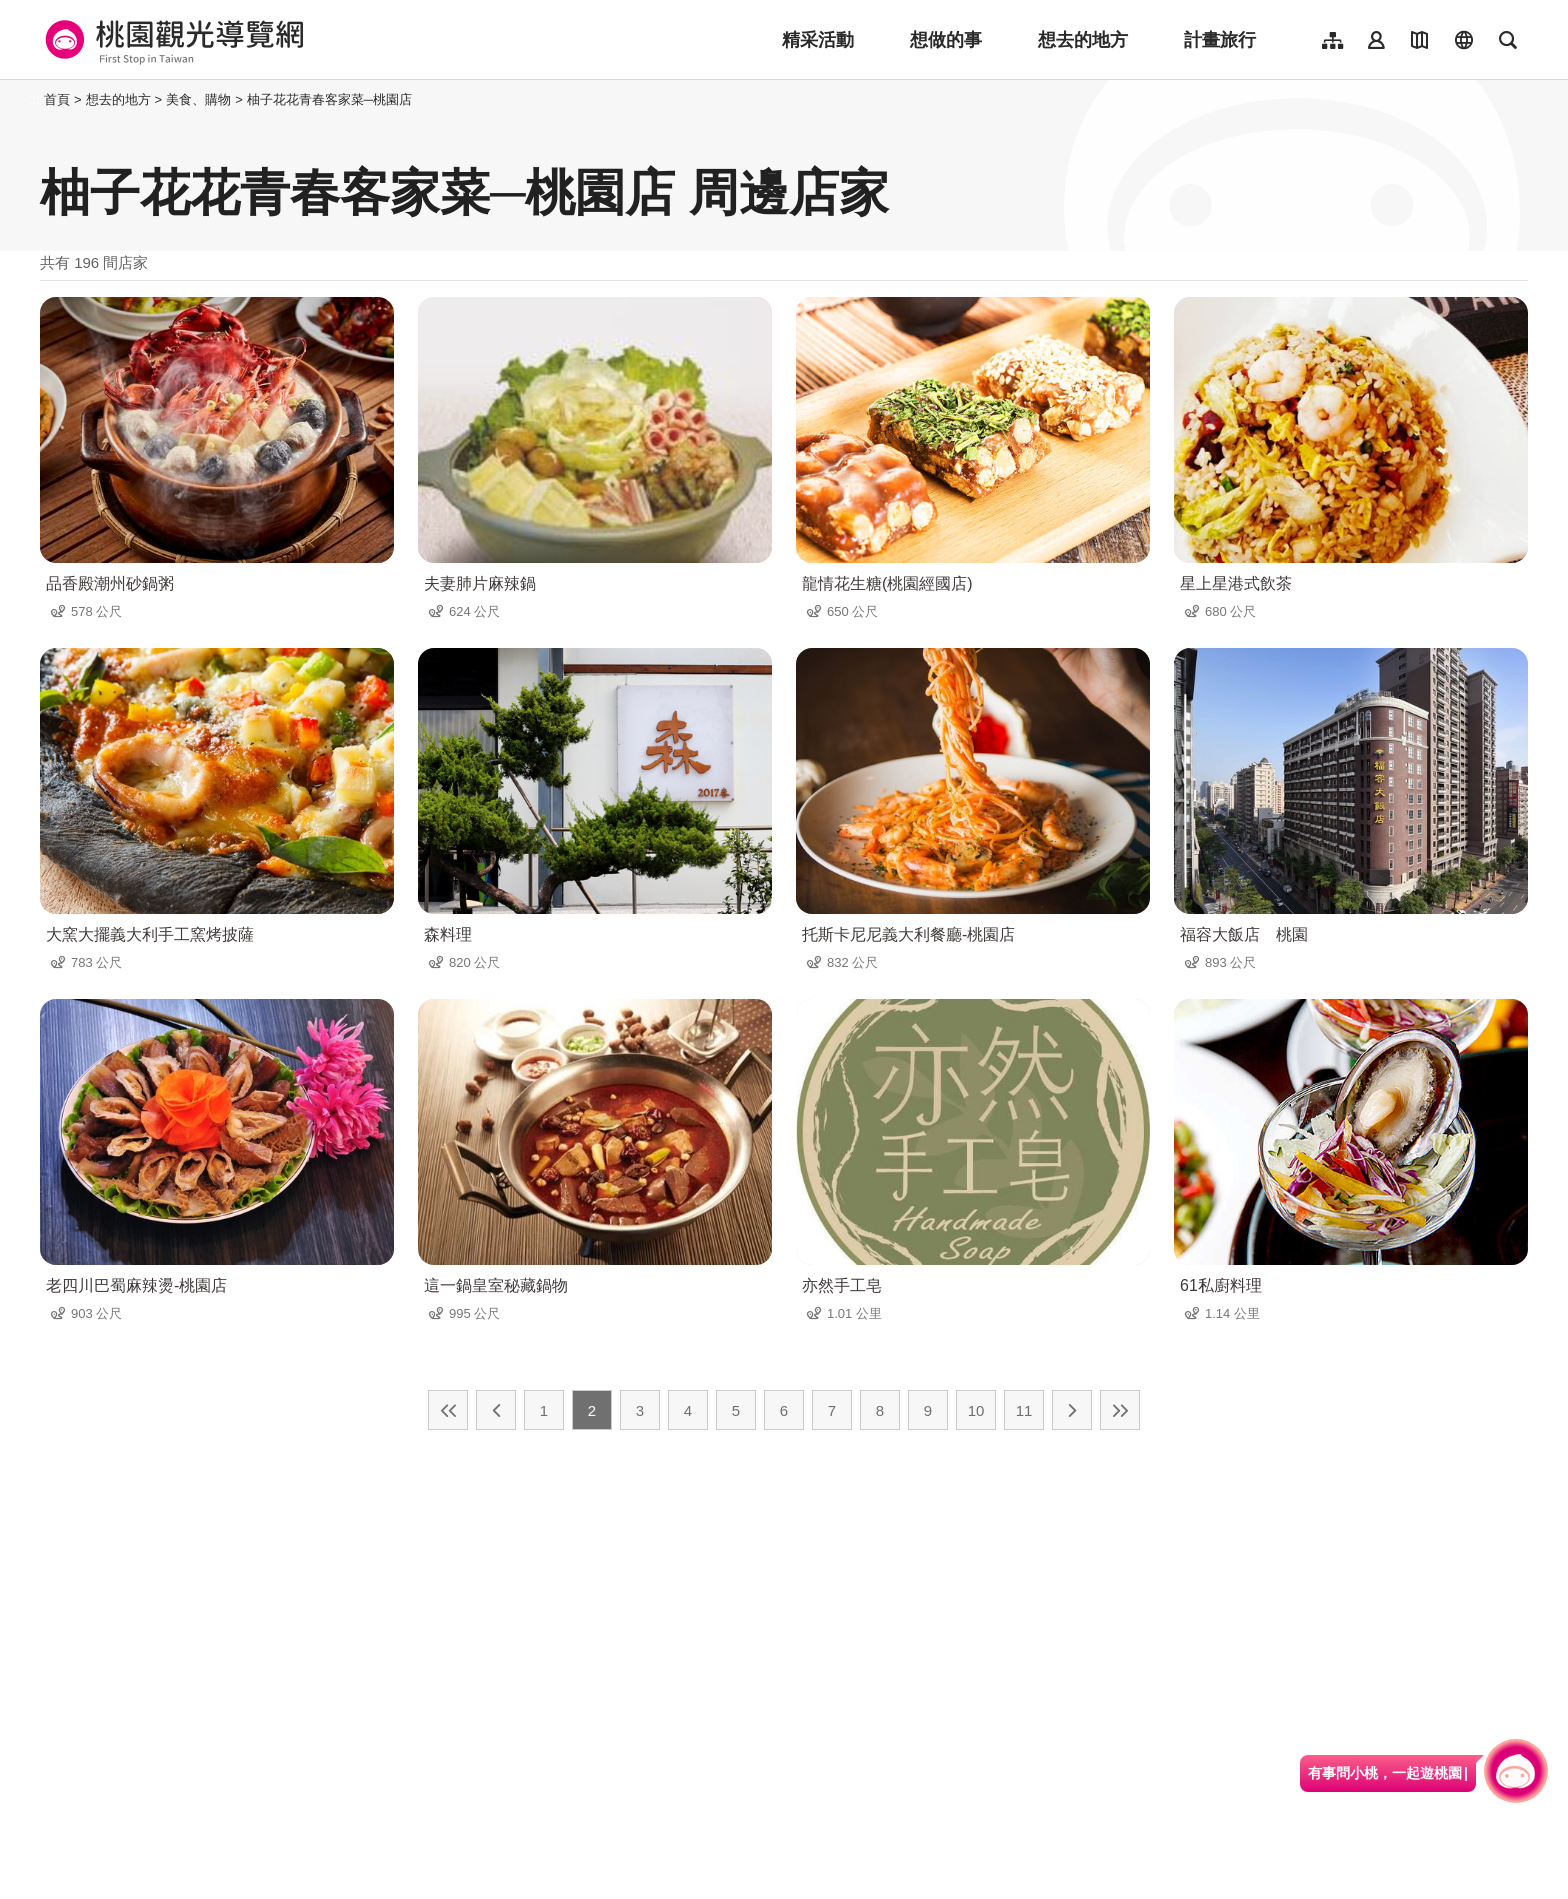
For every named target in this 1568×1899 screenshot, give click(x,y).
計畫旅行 (1220, 40)
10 (976, 1410)
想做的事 (946, 40)
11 (1024, 1410)
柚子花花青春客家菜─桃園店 (329, 99)
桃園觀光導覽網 (171, 40)
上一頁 (496, 1410)
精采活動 (818, 40)
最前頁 (448, 1410)
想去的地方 (1083, 40)
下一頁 (1072, 1410)
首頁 (57, 99)
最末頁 (1120, 1410)
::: (34, 99)
